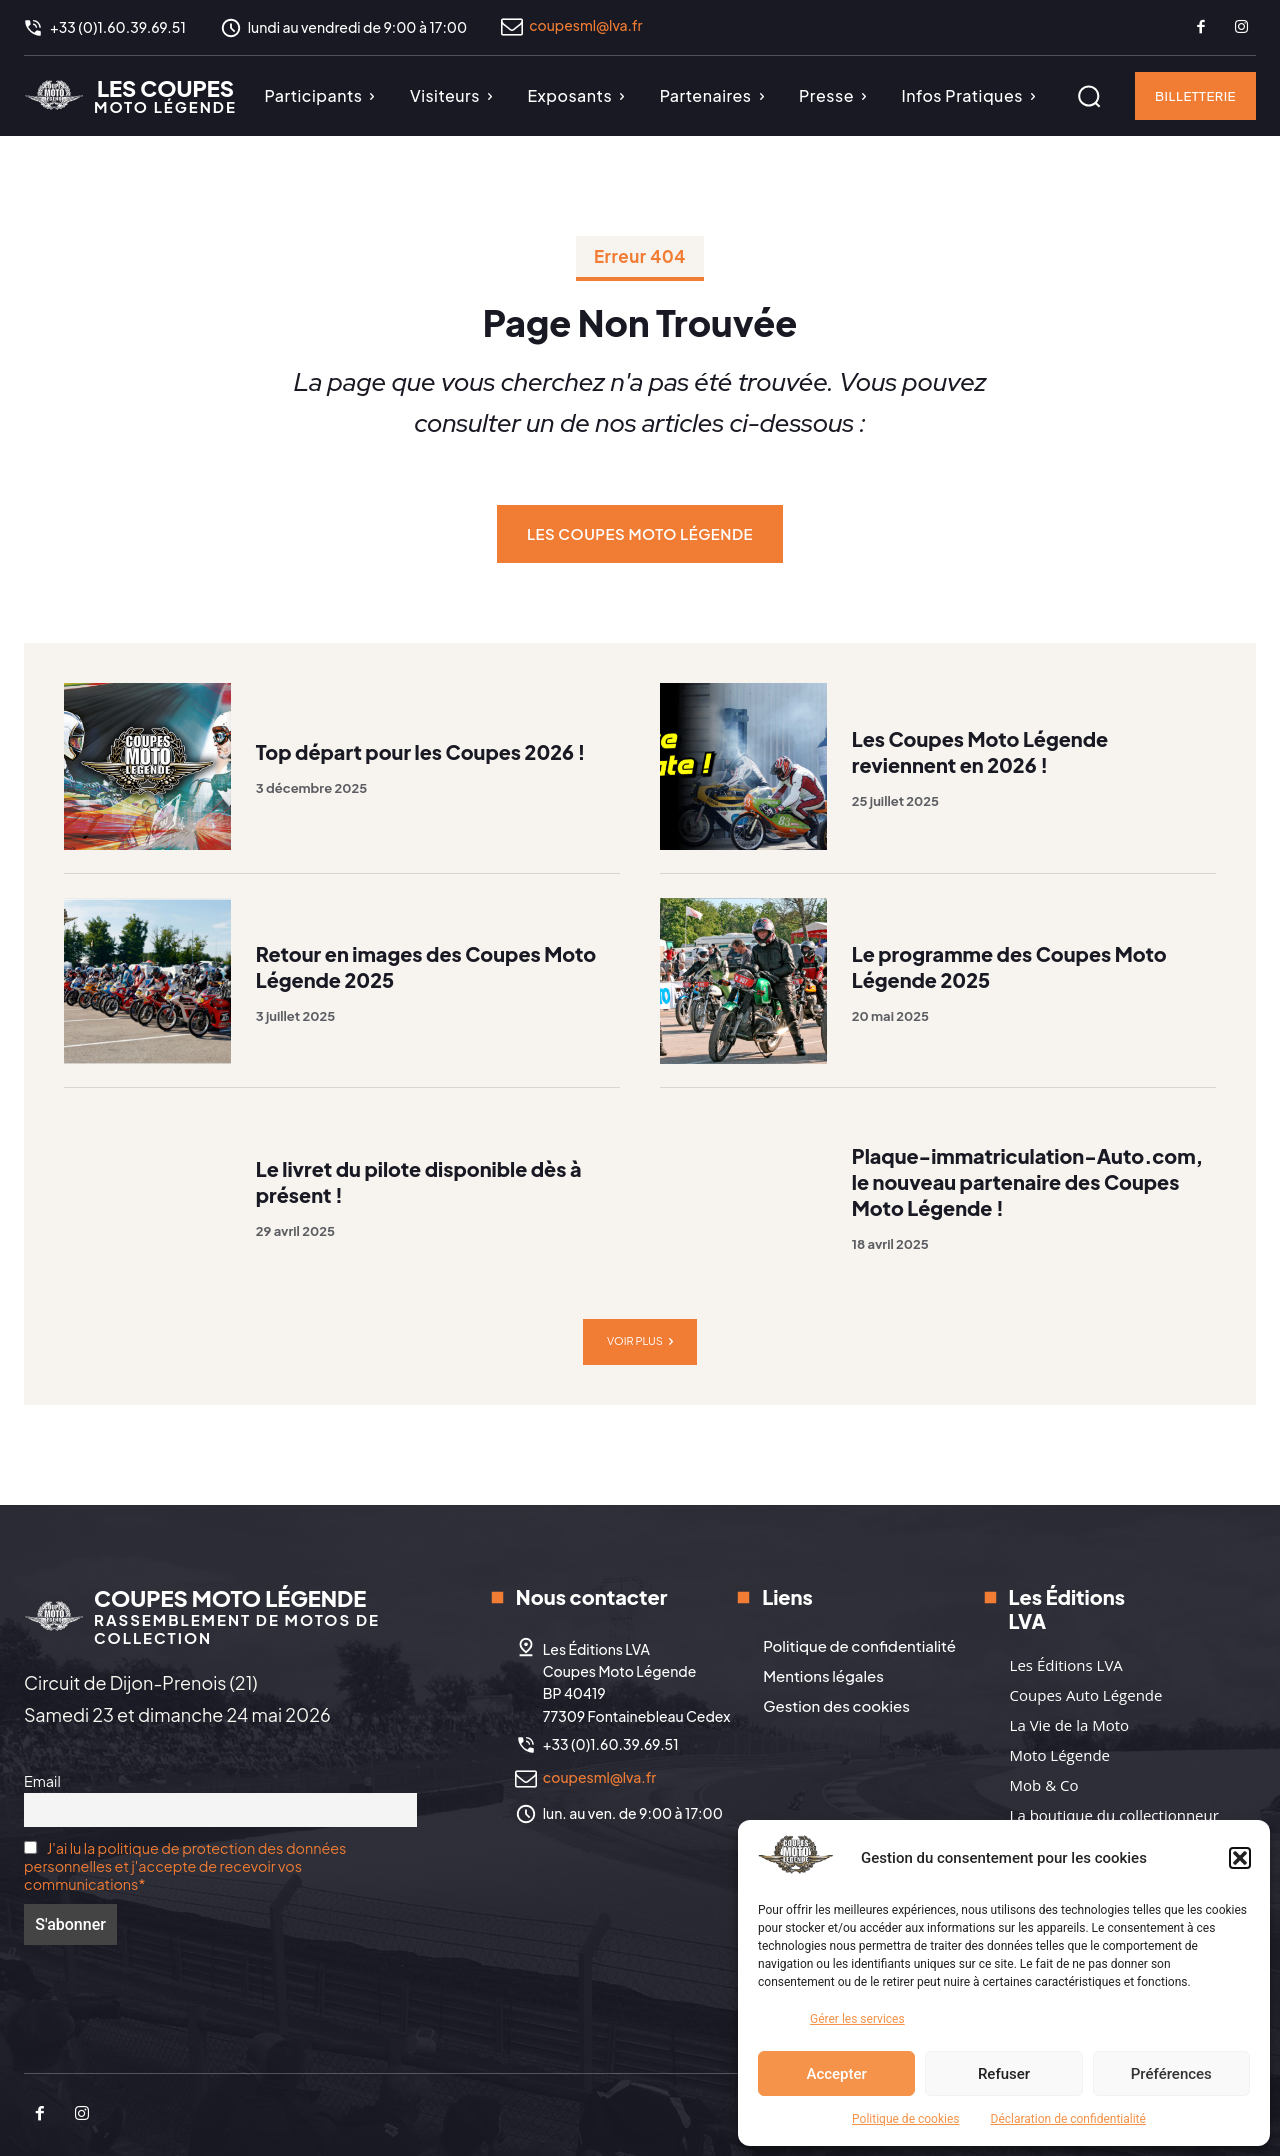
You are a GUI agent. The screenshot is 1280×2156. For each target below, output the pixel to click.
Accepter (836, 2074)
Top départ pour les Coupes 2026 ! (422, 751)
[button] (1240, 1858)
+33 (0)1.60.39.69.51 (611, 1744)
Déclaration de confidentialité (1068, 2119)
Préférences (1171, 2074)
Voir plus (640, 1341)
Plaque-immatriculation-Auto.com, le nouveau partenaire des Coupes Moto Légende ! (1029, 1181)
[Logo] (130, 95)
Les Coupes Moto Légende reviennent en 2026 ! (981, 751)
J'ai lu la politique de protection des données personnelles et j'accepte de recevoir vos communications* (185, 1866)
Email (42, 1781)
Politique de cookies (905, 2119)
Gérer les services (857, 2019)
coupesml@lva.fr (585, 25)
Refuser (1004, 2074)
